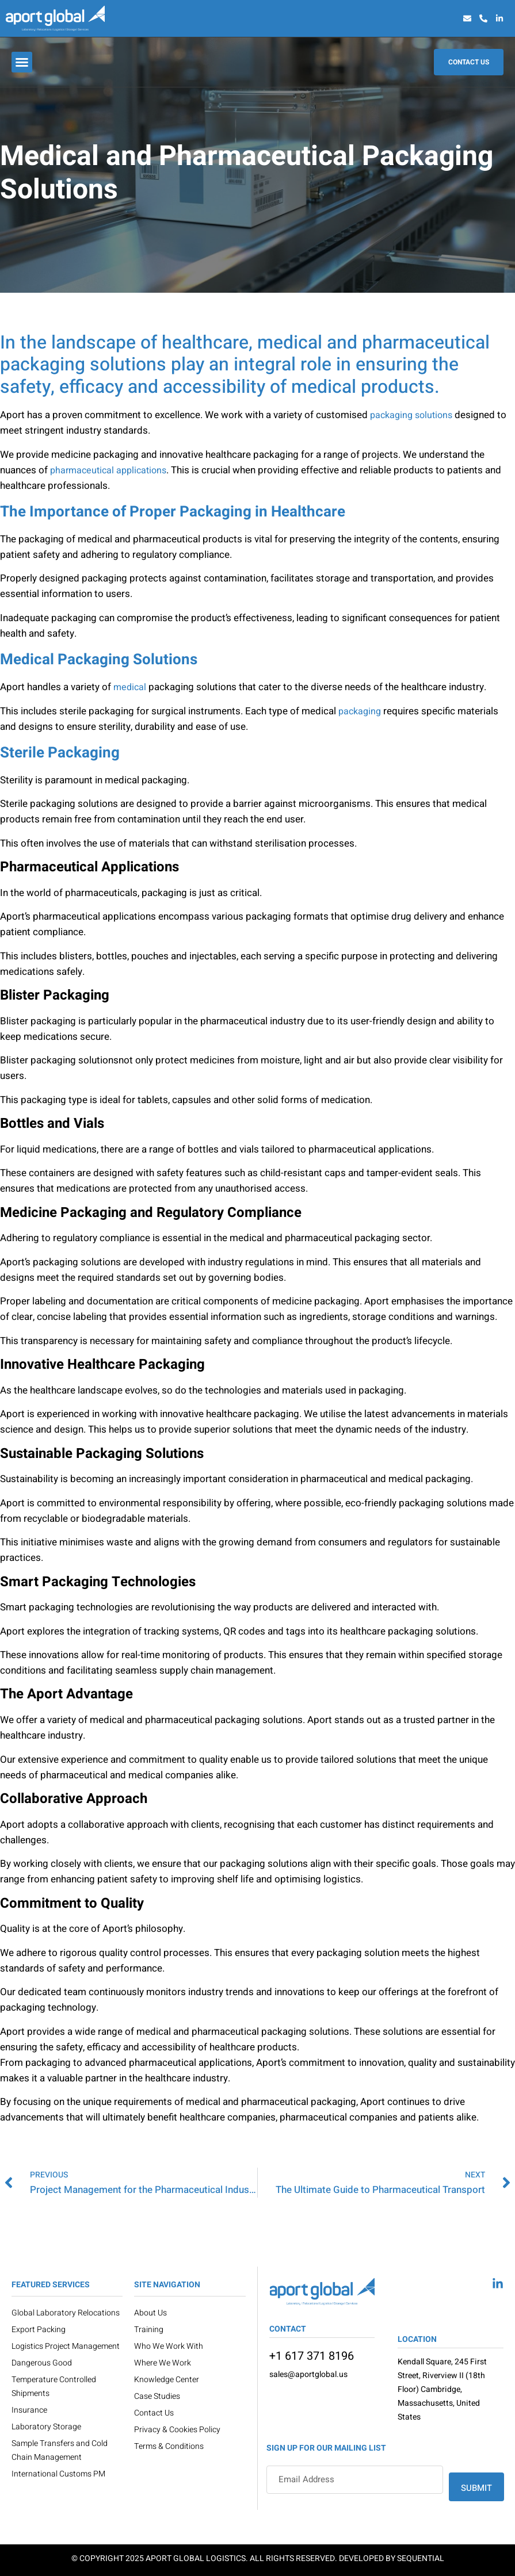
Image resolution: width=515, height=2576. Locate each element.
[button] (22, 62)
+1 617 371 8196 (311, 2356)
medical (129, 687)
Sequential (420, 2558)
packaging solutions (411, 415)
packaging (359, 711)
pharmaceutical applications (108, 470)
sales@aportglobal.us (308, 2374)
